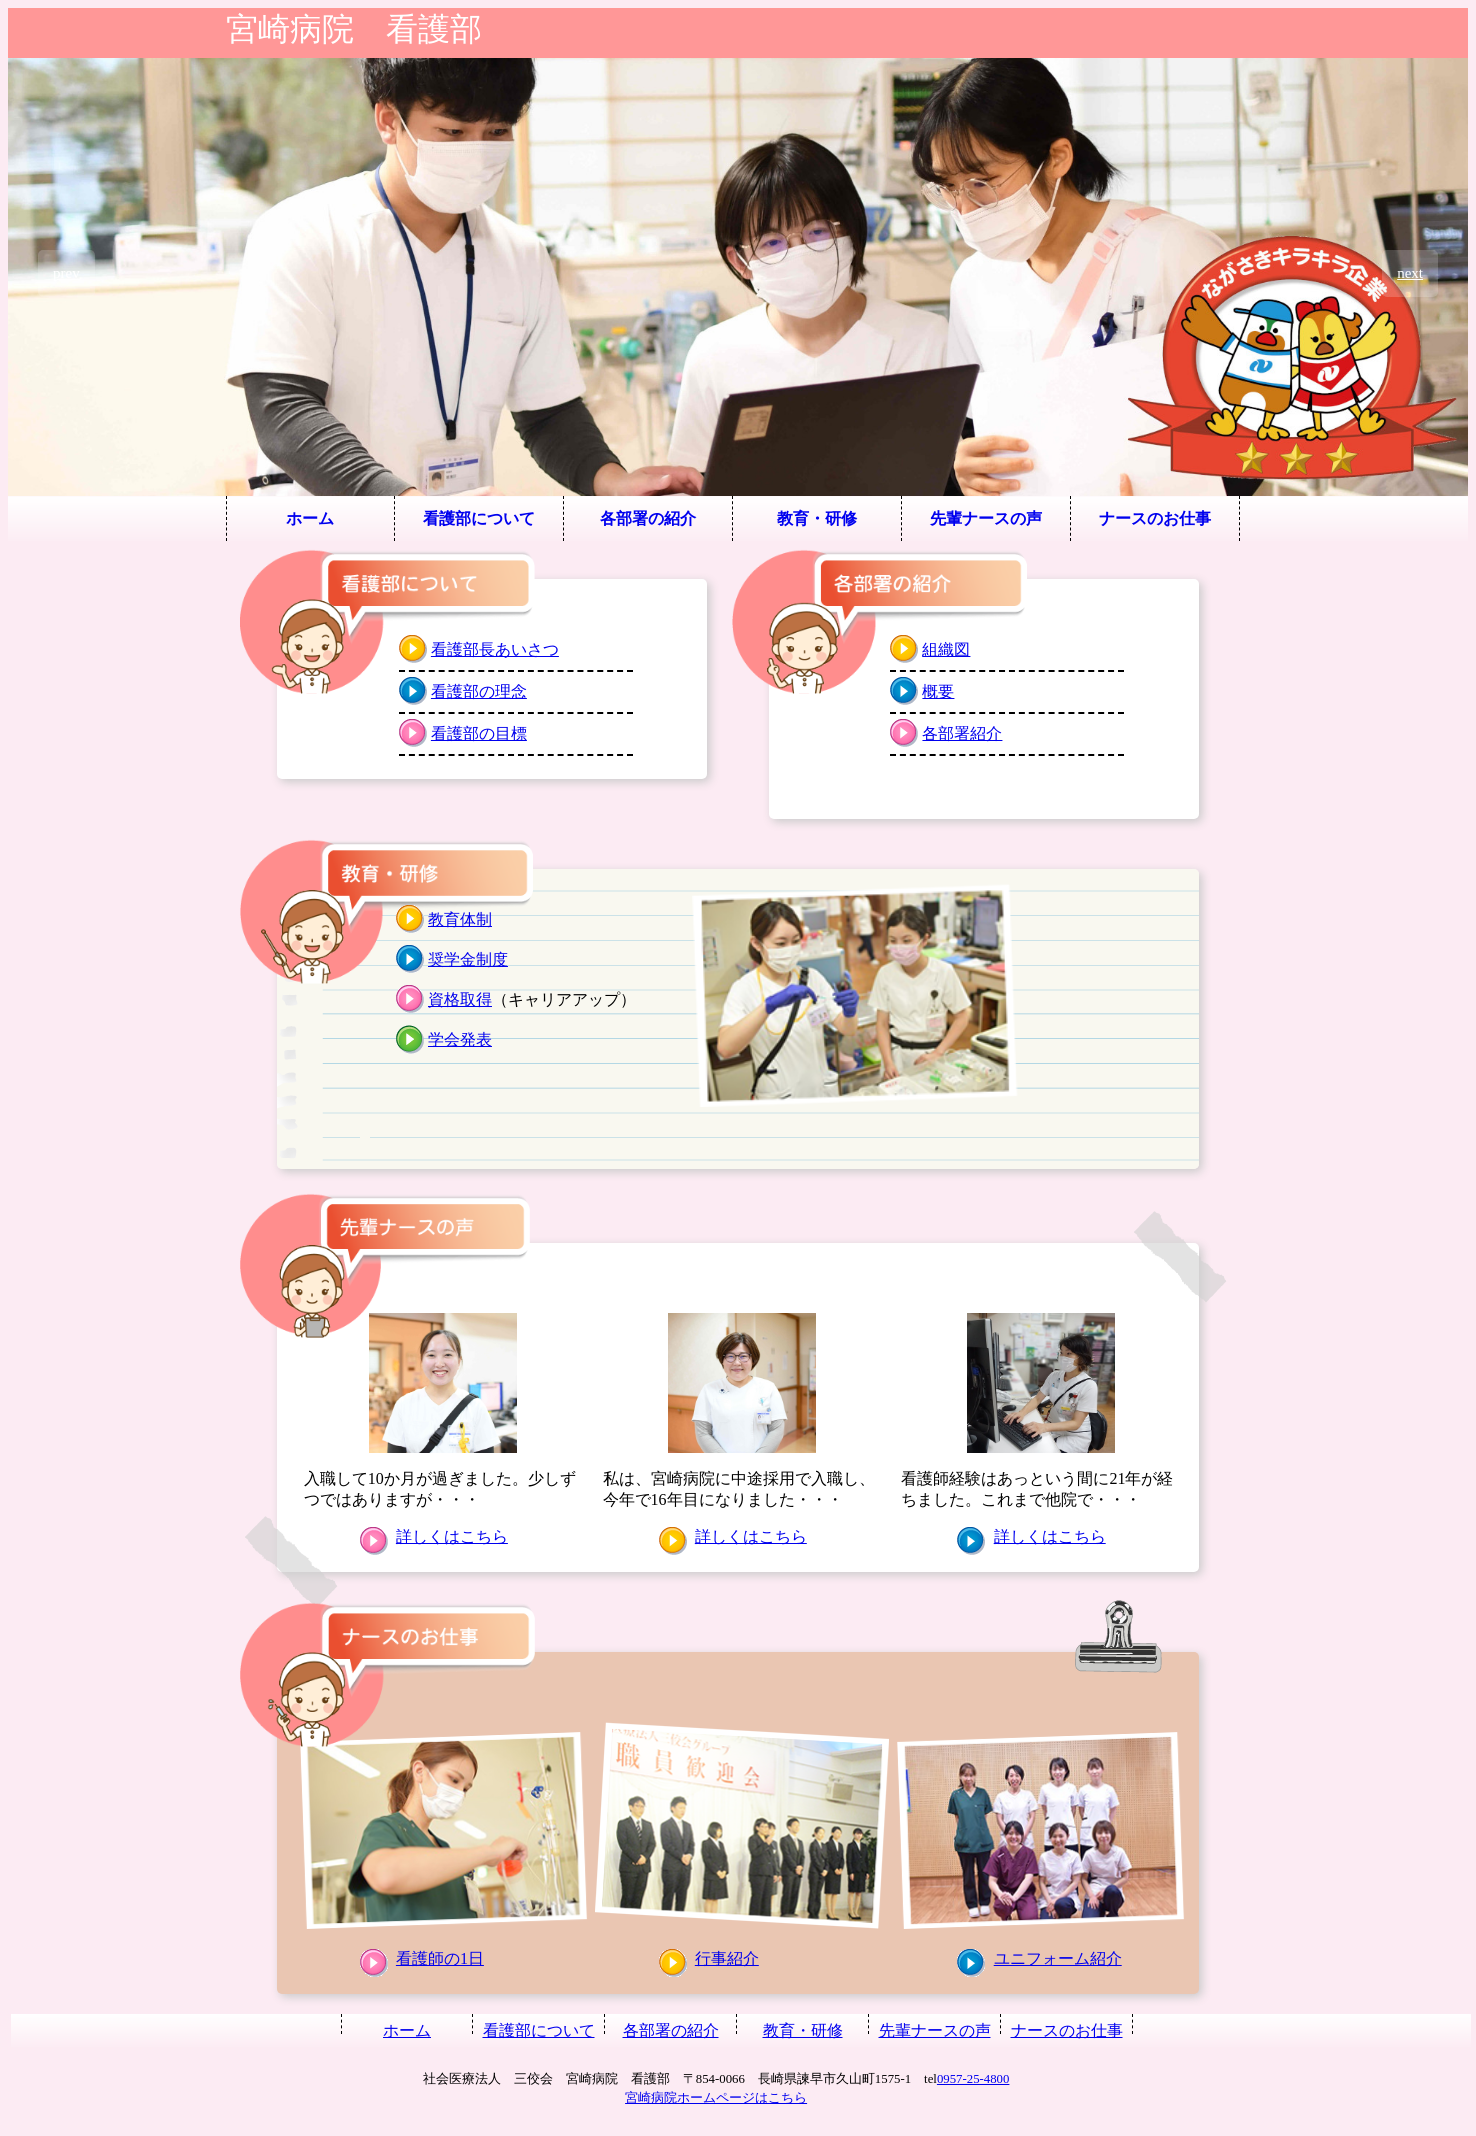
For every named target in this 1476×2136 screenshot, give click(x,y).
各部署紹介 (962, 733)
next (1410, 273)
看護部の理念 (479, 691)
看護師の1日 (440, 1958)
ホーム (310, 518)
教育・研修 (817, 518)
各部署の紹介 (648, 518)
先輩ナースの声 (986, 518)
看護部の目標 (479, 733)
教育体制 (460, 919)
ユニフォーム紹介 (1058, 1958)
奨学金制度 (468, 959)
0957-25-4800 (973, 2079)
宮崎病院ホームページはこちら (716, 2098)
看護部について (479, 518)
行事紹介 (727, 1958)
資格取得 (460, 999)
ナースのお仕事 (1155, 518)
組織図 (946, 649)
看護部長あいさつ (495, 649)
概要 (938, 691)
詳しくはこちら (452, 1536)
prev (66, 273)
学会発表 (460, 1039)
